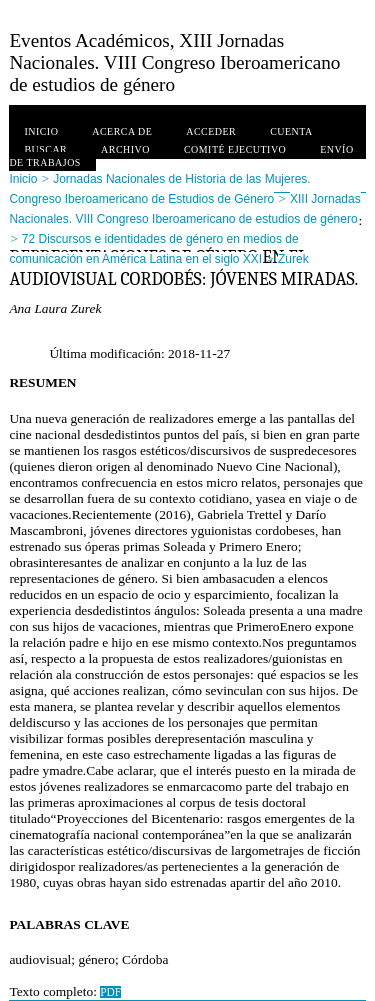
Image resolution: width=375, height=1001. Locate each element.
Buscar (45, 149)
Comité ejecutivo (235, 149)
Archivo (125, 149)
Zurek (293, 259)
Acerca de (122, 131)
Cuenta (291, 131)
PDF (110, 992)
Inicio (41, 131)
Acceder (211, 131)
